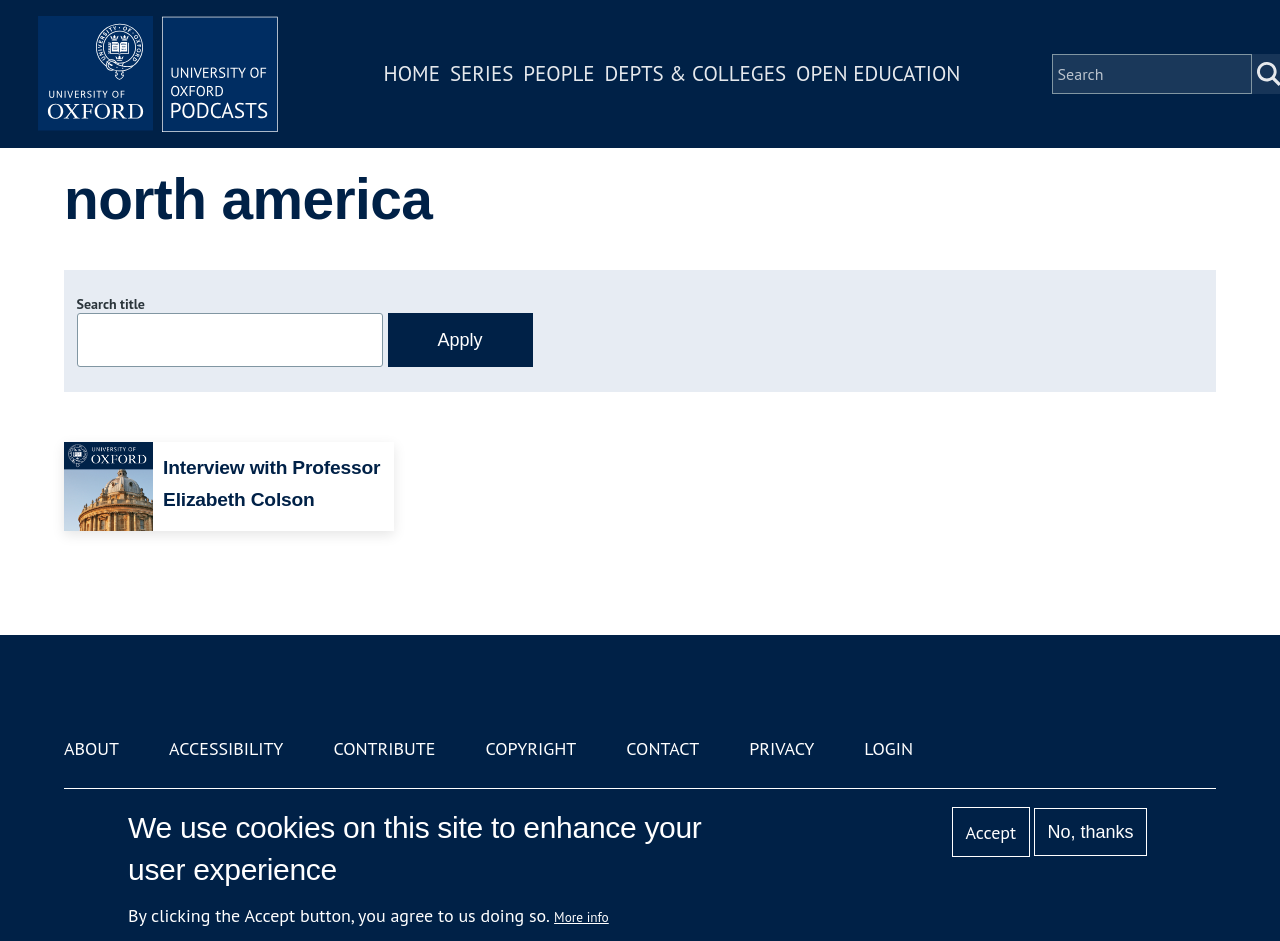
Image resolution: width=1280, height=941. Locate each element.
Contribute (384, 748)
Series (481, 73)
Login (888, 748)
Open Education (878, 73)
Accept (990, 832)
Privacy (781, 748)
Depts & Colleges (696, 73)
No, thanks (1090, 832)
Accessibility (226, 748)
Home (412, 73)
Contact (662, 748)
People (558, 73)
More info (581, 917)
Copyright (530, 748)
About (91, 748)
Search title (111, 304)
